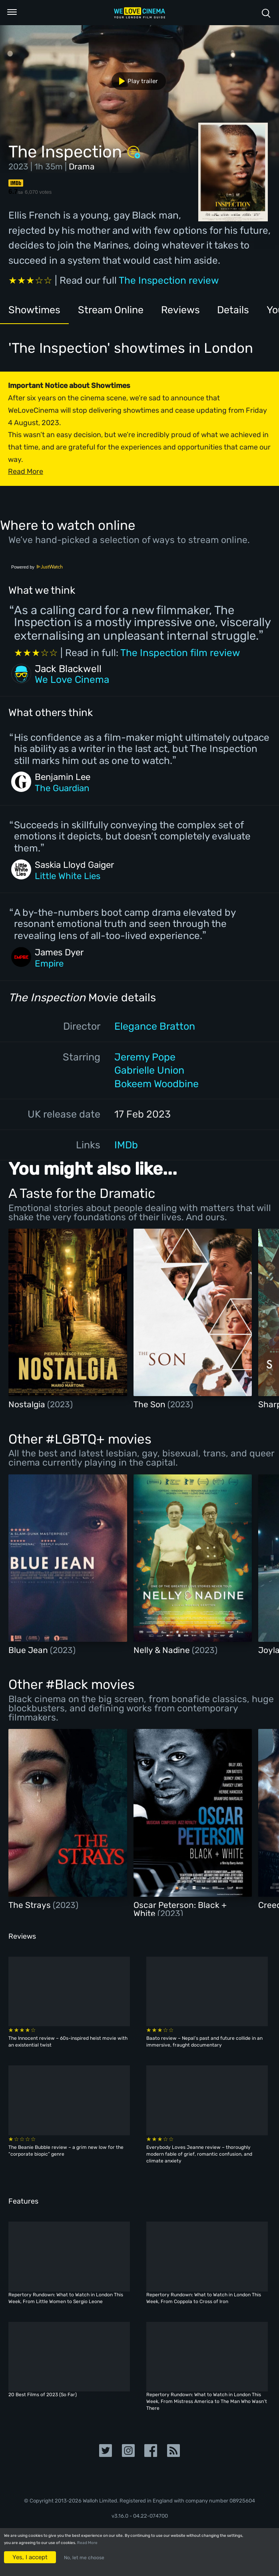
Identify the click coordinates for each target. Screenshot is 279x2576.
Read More (87, 2542)
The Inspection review (169, 280)
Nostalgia (27, 1404)
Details (233, 310)
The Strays (30, 1905)
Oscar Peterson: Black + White (180, 1909)
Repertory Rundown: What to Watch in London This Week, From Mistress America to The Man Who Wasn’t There (206, 2401)
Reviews (180, 310)
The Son (150, 1404)
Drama (82, 166)
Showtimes (34, 310)
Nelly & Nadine (163, 1650)
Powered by (37, 567)
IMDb (126, 1145)
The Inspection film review (180, 652)
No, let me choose (84, 2557)
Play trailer (135, 81)
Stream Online (110, 310)
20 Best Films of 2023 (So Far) (42, 2394)
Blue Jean (29, 1650)
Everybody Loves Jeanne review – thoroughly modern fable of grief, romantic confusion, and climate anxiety (199, 2154)
